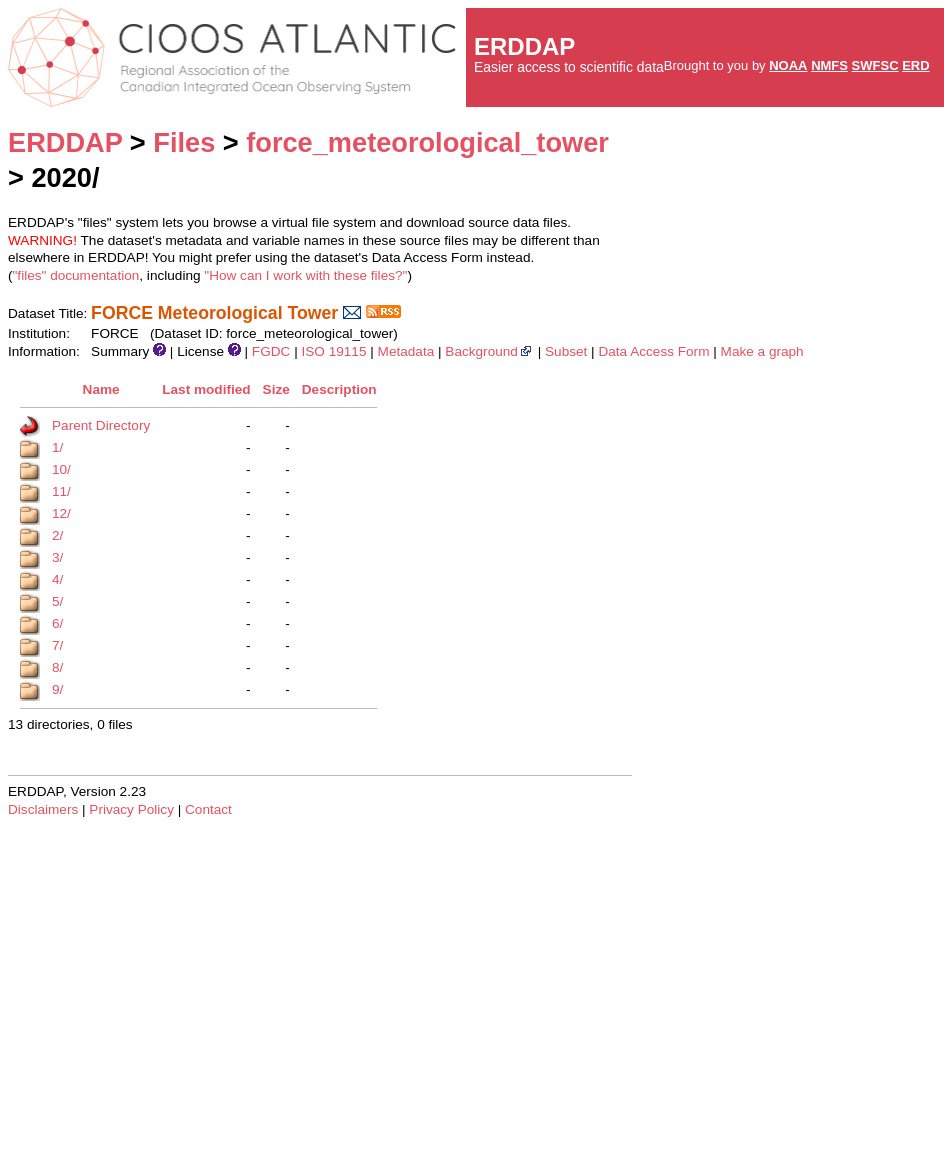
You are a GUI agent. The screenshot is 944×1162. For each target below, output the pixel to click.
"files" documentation (76, 275)
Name (101, 389)
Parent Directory (101, 425)
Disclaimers (43, 809)
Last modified (206, 389)
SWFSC (875, 65)
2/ (57, 535)
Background (489, 351)
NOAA (788, 65)
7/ (57, 645)
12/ (61, 513)
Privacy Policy (131, 809)
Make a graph (762, 351)
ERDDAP (65, 142)
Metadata (406, 351)
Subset (566, 351)
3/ (57, 557)
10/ (61, 469)
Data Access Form (653, 351)
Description (339, 389)
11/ (61, 491)
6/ (57, 623)
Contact (208, 809)
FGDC (271, 351)
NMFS (829, 65)
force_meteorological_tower (427, 142)
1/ (57, 447)
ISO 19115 (333, 351)
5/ (57, 601)
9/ (57, 689)
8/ (57, 667)
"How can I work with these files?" (305, 275)
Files (184, 142)
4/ (57, 579)
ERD (915, 65)
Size (276, 389)
